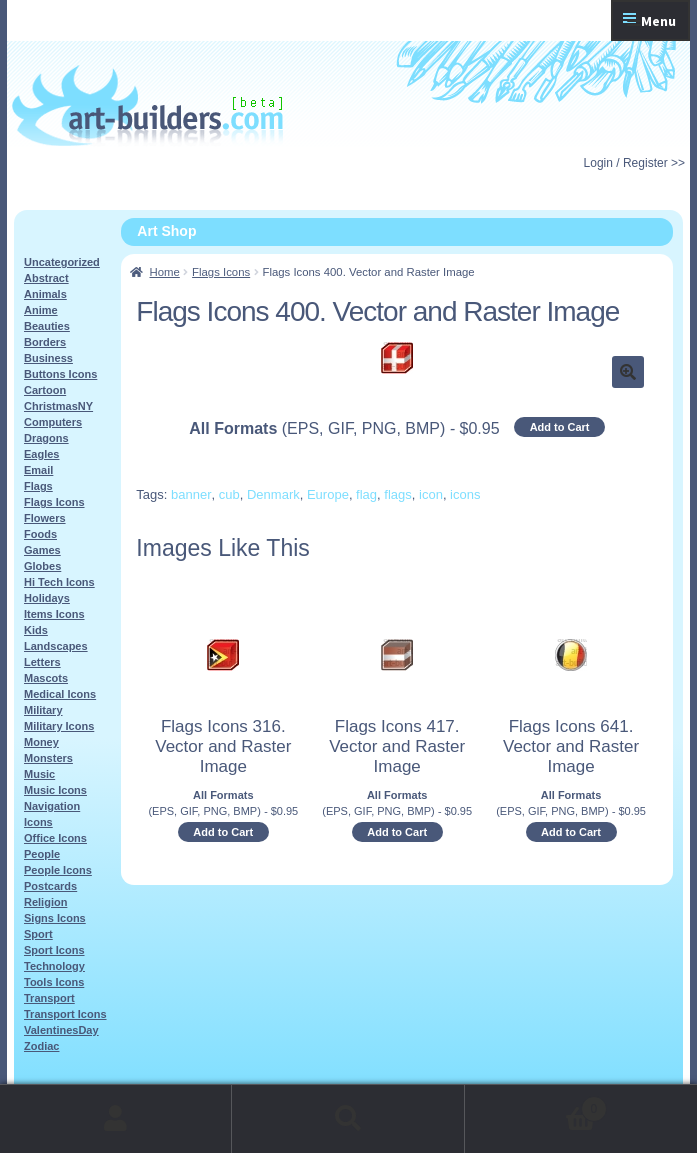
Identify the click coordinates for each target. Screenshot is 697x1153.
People (42, 854)
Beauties (47, 326)
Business (48, 358)
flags (397, 494)
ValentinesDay (61, 1030)
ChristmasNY (58, 406)
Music (39, 774)
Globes (42, 566)
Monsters (48, 758)
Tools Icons (54, 982)
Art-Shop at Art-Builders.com (147, 106)
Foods (40, 534)
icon (431, 494)
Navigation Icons (52, 814)
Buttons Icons (60, 374)
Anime (41, 310)
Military (43, 710)
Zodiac (41, 1046)
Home (165, 272)
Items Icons (54, 614)
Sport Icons (54, 950)
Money (41, 742)
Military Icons (59, 726)
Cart (536, 1105)
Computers (53, 422)
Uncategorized (62, 262)
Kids (36, 630)
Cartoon (45, 390)
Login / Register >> (634, 163)
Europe (328, 494)
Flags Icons (221, 272)
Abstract (46, 278)
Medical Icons (60, 694)
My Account (116, 1119)
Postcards (50, 886)
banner (191, 494)
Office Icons (55, 838)
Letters (42, 662)
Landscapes (56, 646)
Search (348, 1119)
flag (366, 494)
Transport (49, 998)
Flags (38, 486)
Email (38, 470)
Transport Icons (65, 1014)
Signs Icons (55, 918)
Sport (38, 934)
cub (229, 494)
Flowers (45, 518)
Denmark (273, 494)
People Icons (58, 870)
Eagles (41, 454)
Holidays (47, 598)
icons (465, 494)
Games (42, 550)
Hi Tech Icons (59, 582)
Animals (45, 294)
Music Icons (55, 790)
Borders (45, 342)
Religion (45, 902)
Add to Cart (560, 427)
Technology (54, 966)
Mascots (46, 678)
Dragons (46, 438)
